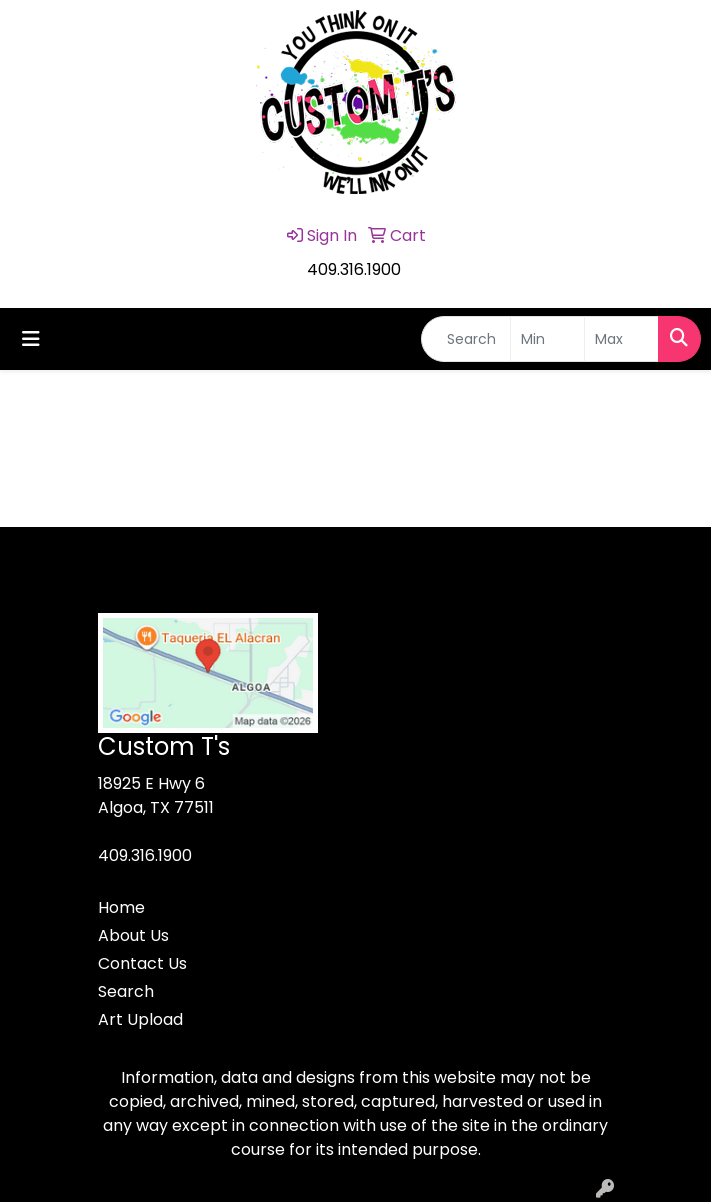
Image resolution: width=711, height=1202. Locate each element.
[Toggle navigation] (31, 339)
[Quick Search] (466, 339)
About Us (133, 935)
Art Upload (140, 1019)
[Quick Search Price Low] (547, 339)
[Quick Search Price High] (621, 339)
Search (126, 991)
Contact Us (142, 963)
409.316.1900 (354, 269)
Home (121, 907)
